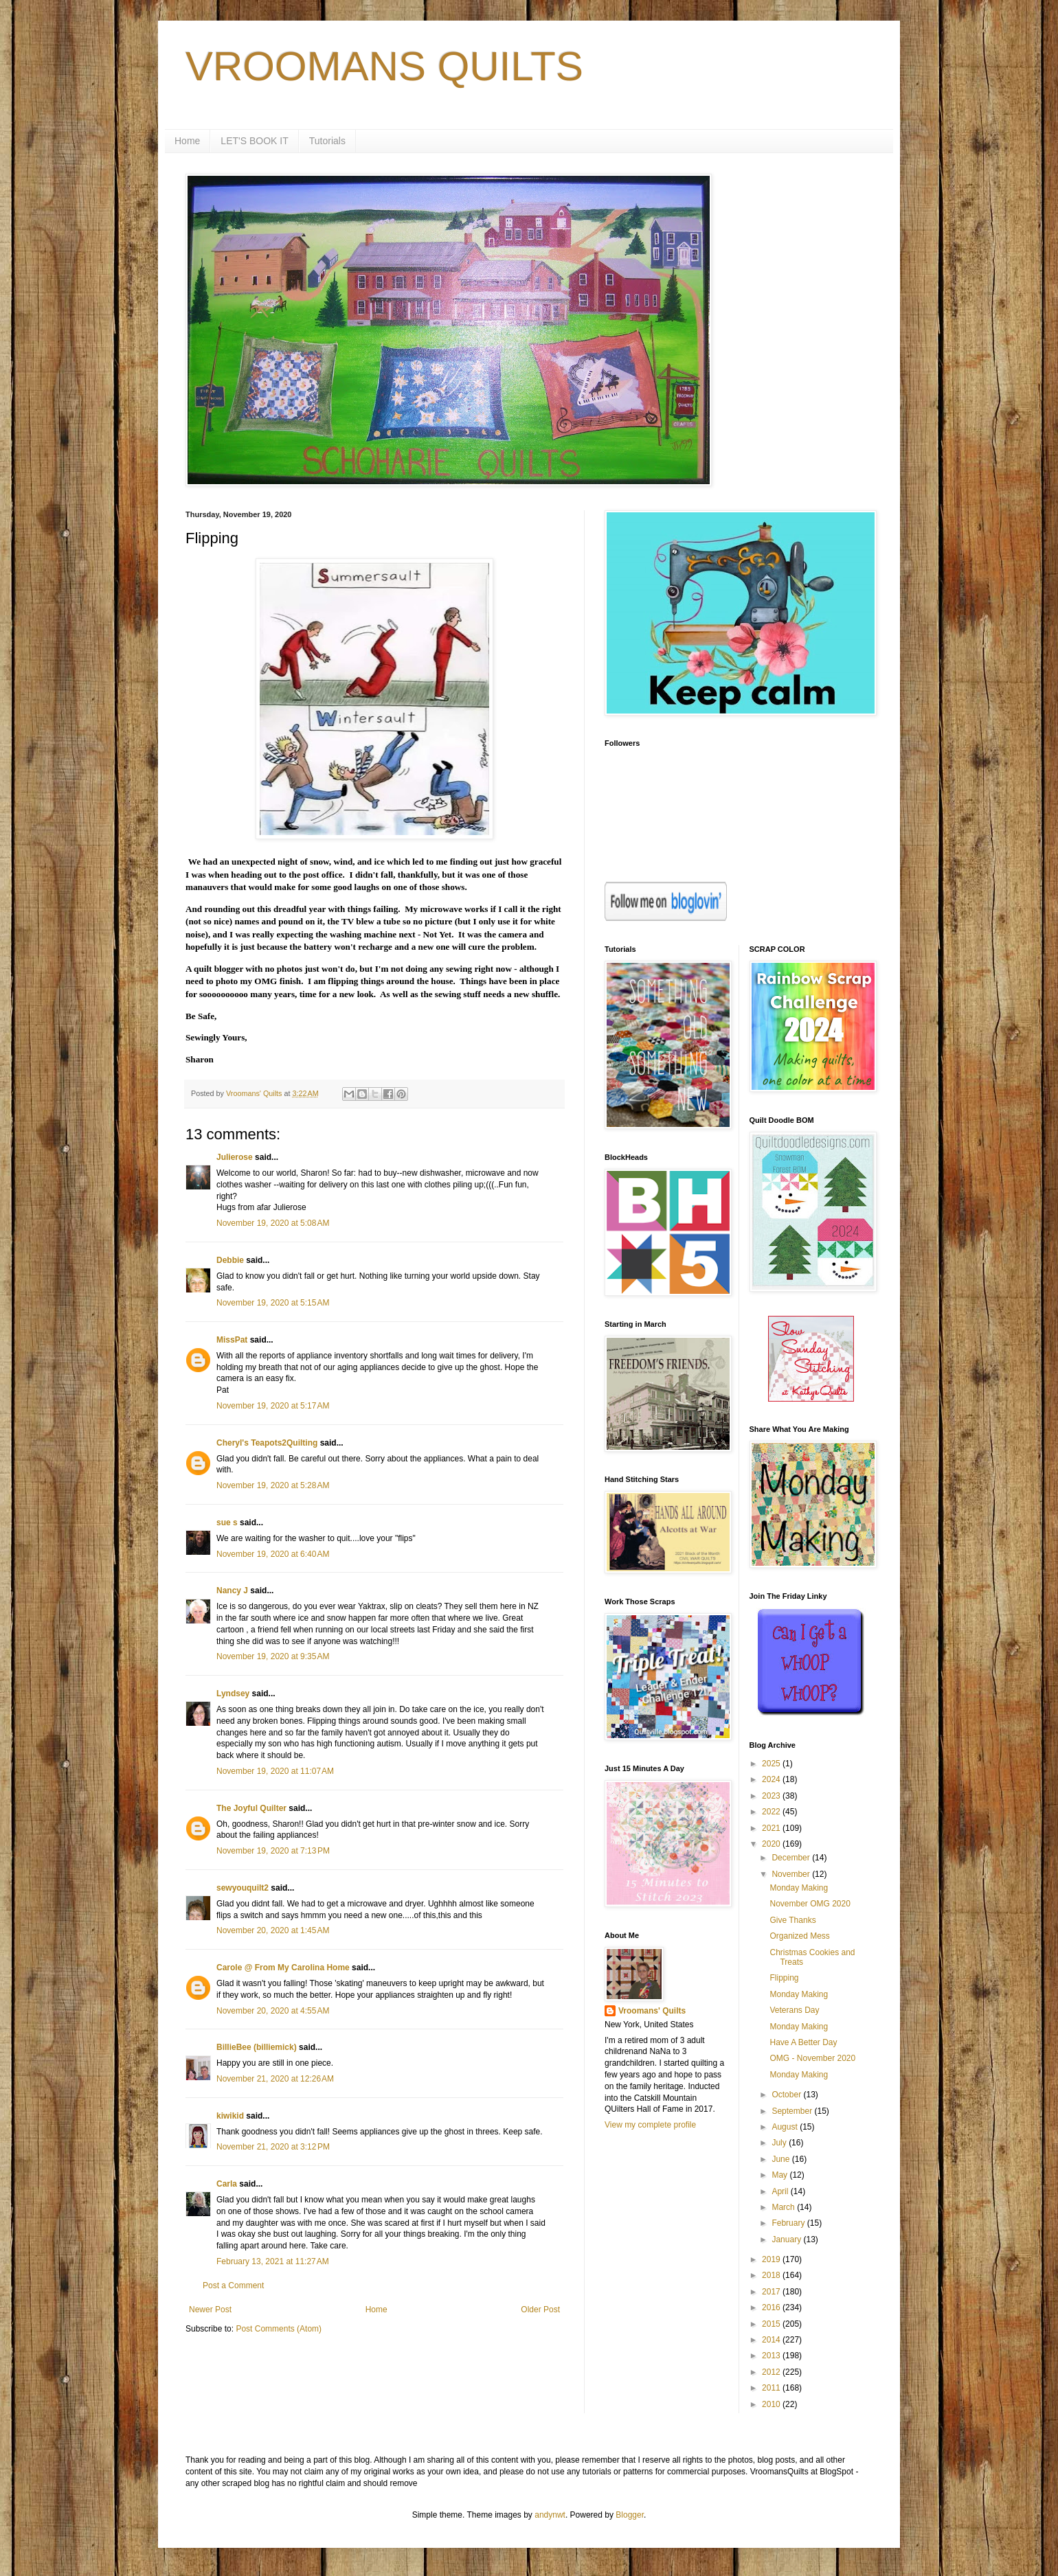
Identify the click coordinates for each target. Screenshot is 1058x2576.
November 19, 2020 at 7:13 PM (273, 1851)
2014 (772, 2340)
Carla (226, 2184)
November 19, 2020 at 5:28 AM (272, 1485)
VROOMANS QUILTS (384, 66)
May (780, 2175)
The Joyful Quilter (251, 1808)
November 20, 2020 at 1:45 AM (272, 1930)
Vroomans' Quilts (652, 2011)
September (793, 2111)
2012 (772, 2372)
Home (187, 140)
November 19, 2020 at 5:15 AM (272, 1303)
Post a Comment (233, 2285)
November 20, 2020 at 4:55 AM (272, 2011)
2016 (772, 2307)
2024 (772, 1779)
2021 (772, 1828)
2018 (772, 2275)
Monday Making (798, 1888)
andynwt (549, 2515)
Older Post (540, 2309)
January (787, 2239)
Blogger (630, 2515)
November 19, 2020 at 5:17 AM (272, 1406)
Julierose (234, 1157)
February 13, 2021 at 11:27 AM (272, 2261)
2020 (772, 1844)
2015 (772, 2324)
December (792, 1857)
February (789, 2223)
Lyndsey (232, 1693)
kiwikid (230, 2116)
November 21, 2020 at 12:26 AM (275, 2079)
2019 (772, 2259)
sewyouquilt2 (242, 1888)
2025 (772, 1763)
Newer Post (210, 2309)
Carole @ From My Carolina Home (283, 1967)
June (781, 2159)
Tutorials (327, 140)
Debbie (230, 1260)
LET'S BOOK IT (254, 140)
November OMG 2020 (809, 1903)
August (786, 2127)
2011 (772, 2388)
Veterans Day (794, 2010)
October (787, 2094)
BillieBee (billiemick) (256, 2047)
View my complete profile (650, 2125)
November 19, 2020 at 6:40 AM (272, 1554)
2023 (772, 1796)
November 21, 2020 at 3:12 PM (273, 2147)
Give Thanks (792, 1920)
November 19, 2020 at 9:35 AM (272, 1656)
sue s (227, 1522)
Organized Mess (799, 1936)
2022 (772, 1811)
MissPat (231, 1340)
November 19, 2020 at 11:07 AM (275, 1771)
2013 (772, 2355)
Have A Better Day (803, 2042)
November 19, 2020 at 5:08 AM (272, 1223)
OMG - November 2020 (812, 2058)
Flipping (783, 1978)
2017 (772, 2291)
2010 (772, 2404)
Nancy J (232, 1590)
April (781, 2191)
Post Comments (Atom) (279, 2329)
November (792, 1874)
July (780, 2142)
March (784, 2207)
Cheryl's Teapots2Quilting (266, 1443)
